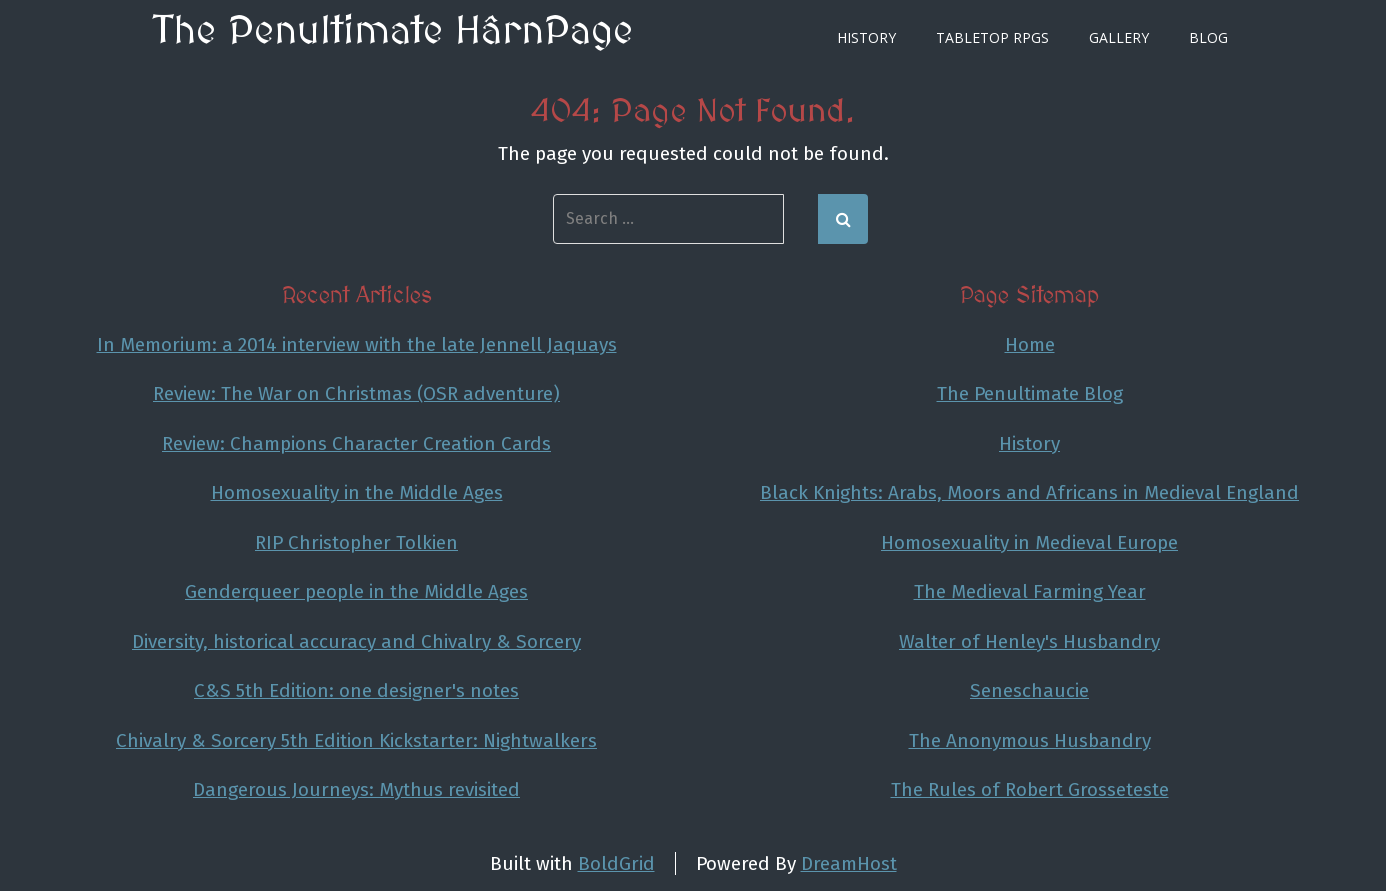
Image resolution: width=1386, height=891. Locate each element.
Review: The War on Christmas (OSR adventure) (356, 393)
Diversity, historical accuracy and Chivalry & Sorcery (356, 641)
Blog (1208, 37)
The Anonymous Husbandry (1030, 740)
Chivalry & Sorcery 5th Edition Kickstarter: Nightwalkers (356, 740)
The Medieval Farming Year (1030, 591)
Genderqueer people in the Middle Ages (356, 591)
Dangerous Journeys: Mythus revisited (356, 789)
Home (1030, 344)
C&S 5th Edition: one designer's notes (356, 690)
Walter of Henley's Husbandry (1029, 641)
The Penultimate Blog (1030, 393)
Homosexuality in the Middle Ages (357, 492)
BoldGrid (616, 863)
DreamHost (849, 863)
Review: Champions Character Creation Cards (356, 443)
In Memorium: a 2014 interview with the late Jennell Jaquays (357, 344)
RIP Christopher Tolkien (356, 542)
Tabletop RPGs (992, 37)
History (866, 37)
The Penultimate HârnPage (393, 32)
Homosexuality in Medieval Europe (1029, 542)
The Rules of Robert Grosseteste (1030, 789)
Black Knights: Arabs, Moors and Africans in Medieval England (1029, 492)
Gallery (1119, 37)
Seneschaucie (1029, 690)
